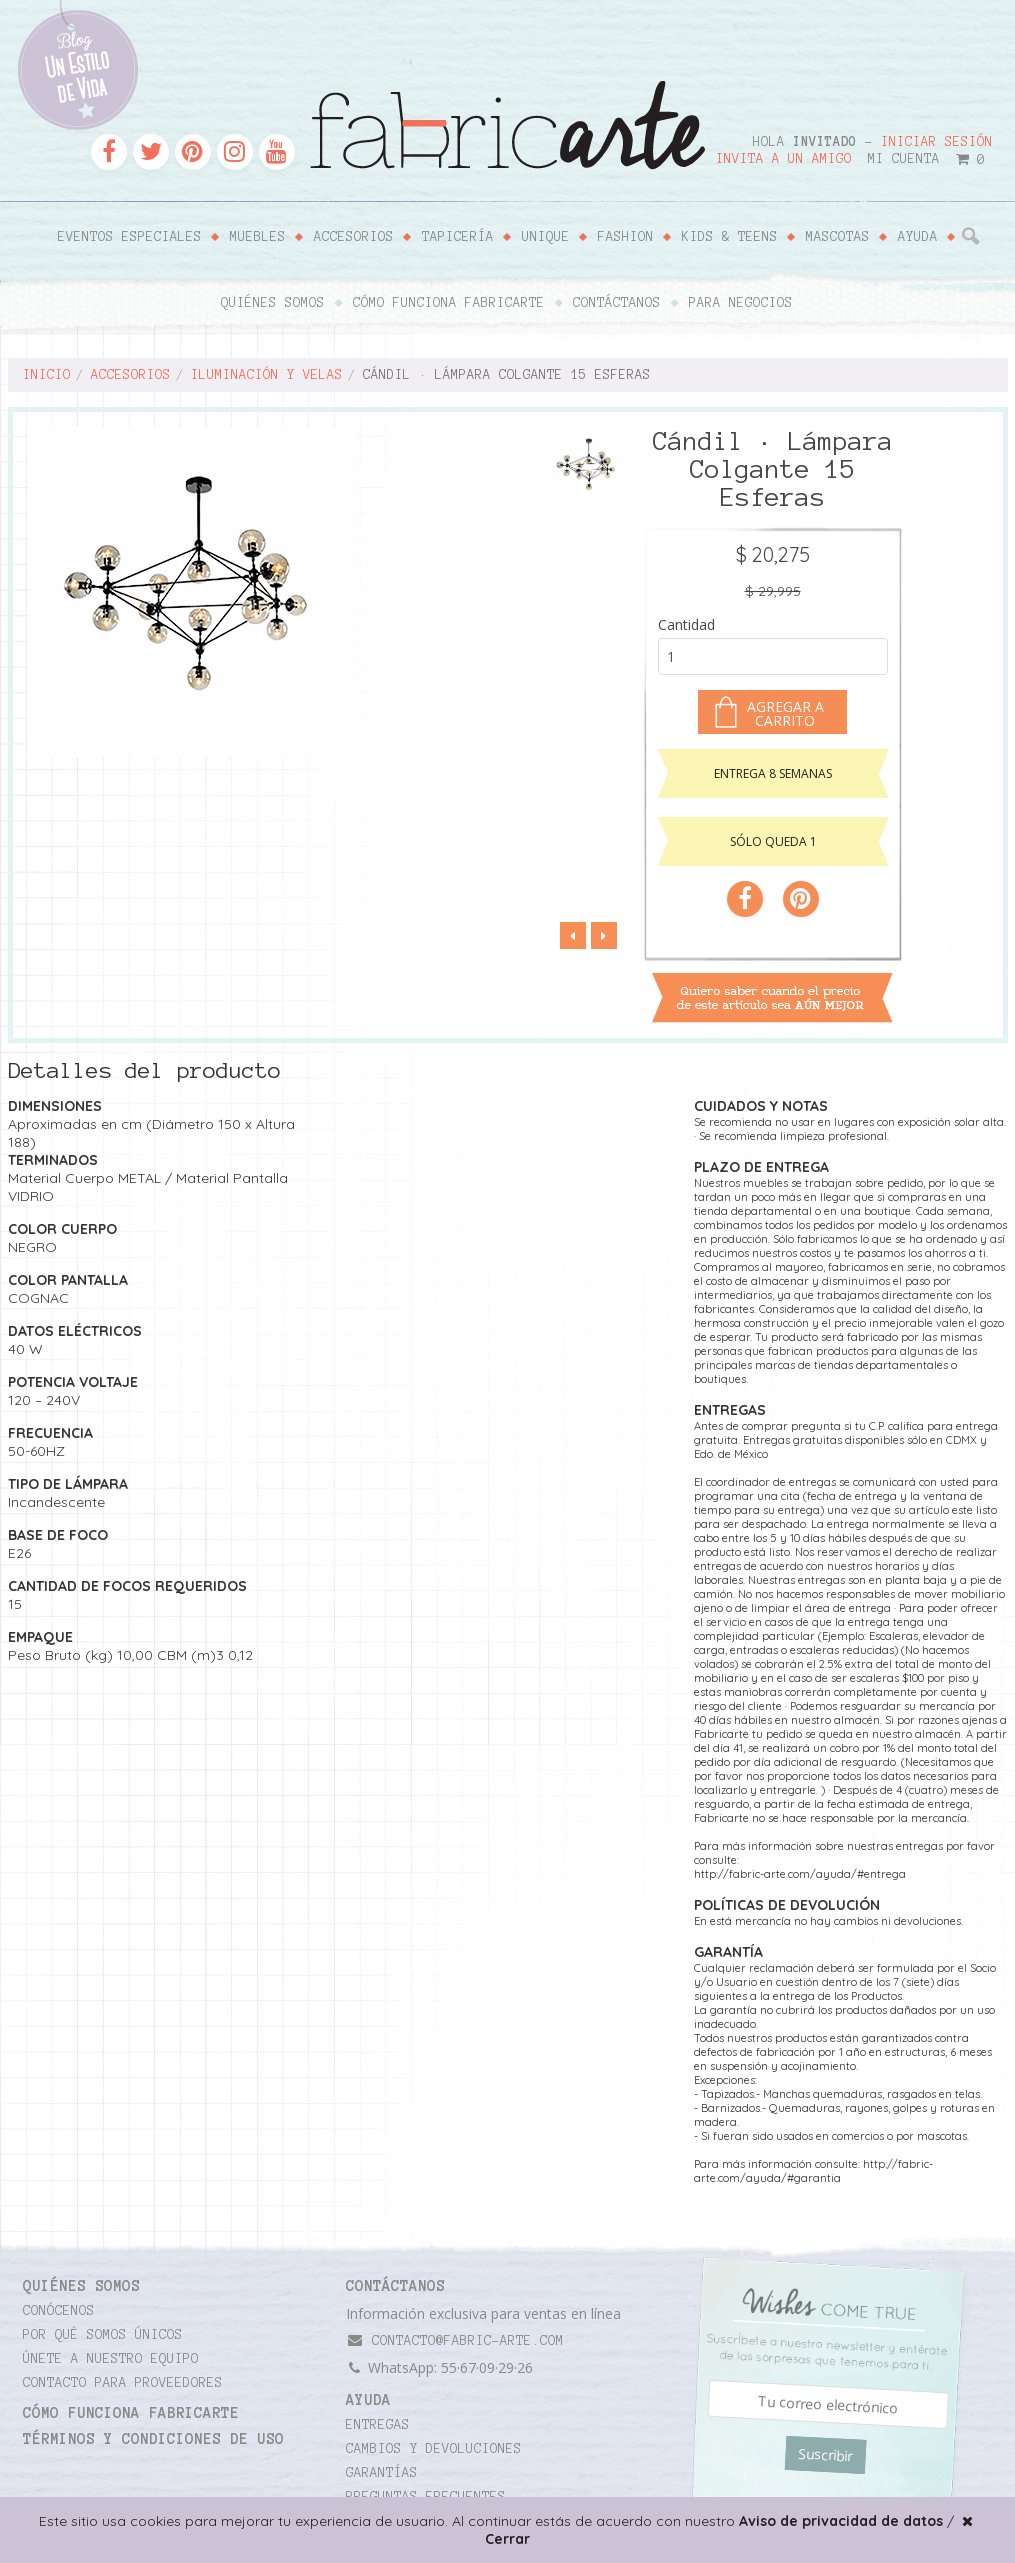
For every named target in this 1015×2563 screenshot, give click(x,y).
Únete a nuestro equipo (111, 2359)
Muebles (258, 237)
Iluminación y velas (267, 375)
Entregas (378, 2425)
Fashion (626, 237)
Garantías (382, 2473)
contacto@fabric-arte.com (455, 2340)
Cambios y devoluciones (434, 2449)
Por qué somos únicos (103, 2335)
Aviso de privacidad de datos (841, 2521)
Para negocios (741, 303)
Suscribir (825, 2455)
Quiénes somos (273, 303)
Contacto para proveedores (123, 2383)
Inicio (47, 375)
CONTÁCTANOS (395, 2286)
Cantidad (686, 624)
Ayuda (918, 237)
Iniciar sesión (937, 142)
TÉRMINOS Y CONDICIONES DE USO (153, 2439)
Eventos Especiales (130, 237)
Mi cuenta (904, 159)
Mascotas (838, 237)
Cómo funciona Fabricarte (449, 303)
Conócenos (59, 2311)
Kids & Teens (730, 237)
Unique (546, 237)
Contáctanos (617, 303)
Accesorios (354, 237)
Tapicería (458, 237)
